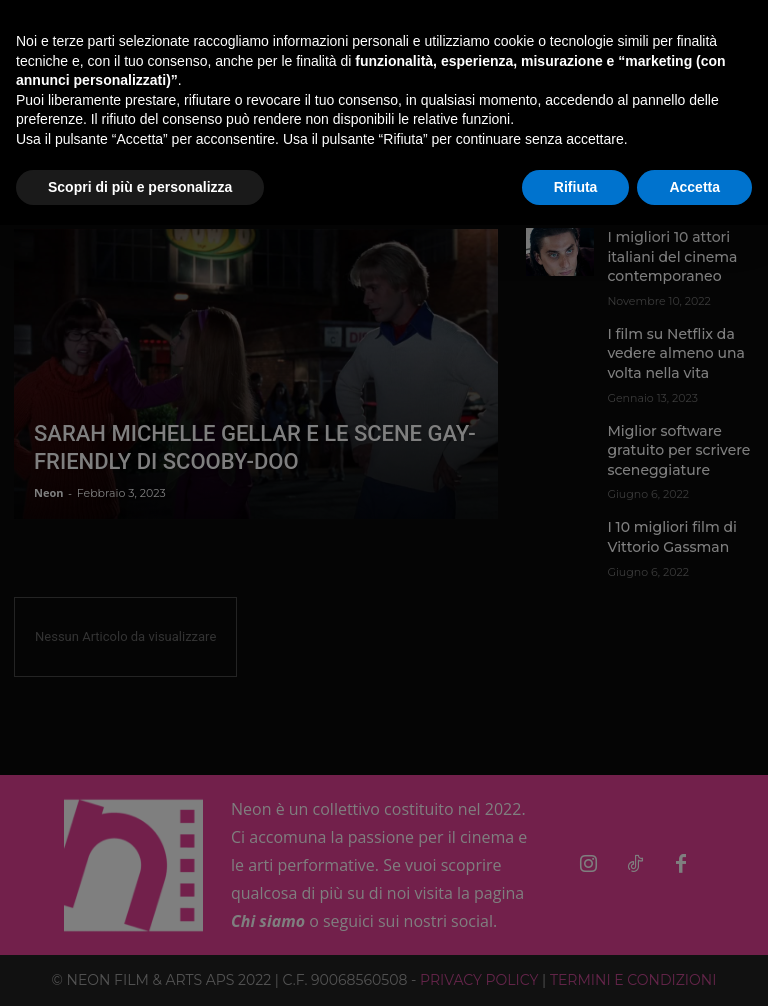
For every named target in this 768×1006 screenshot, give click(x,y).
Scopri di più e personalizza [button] (140, 187)
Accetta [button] (694, 187)
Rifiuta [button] (576, 187)
